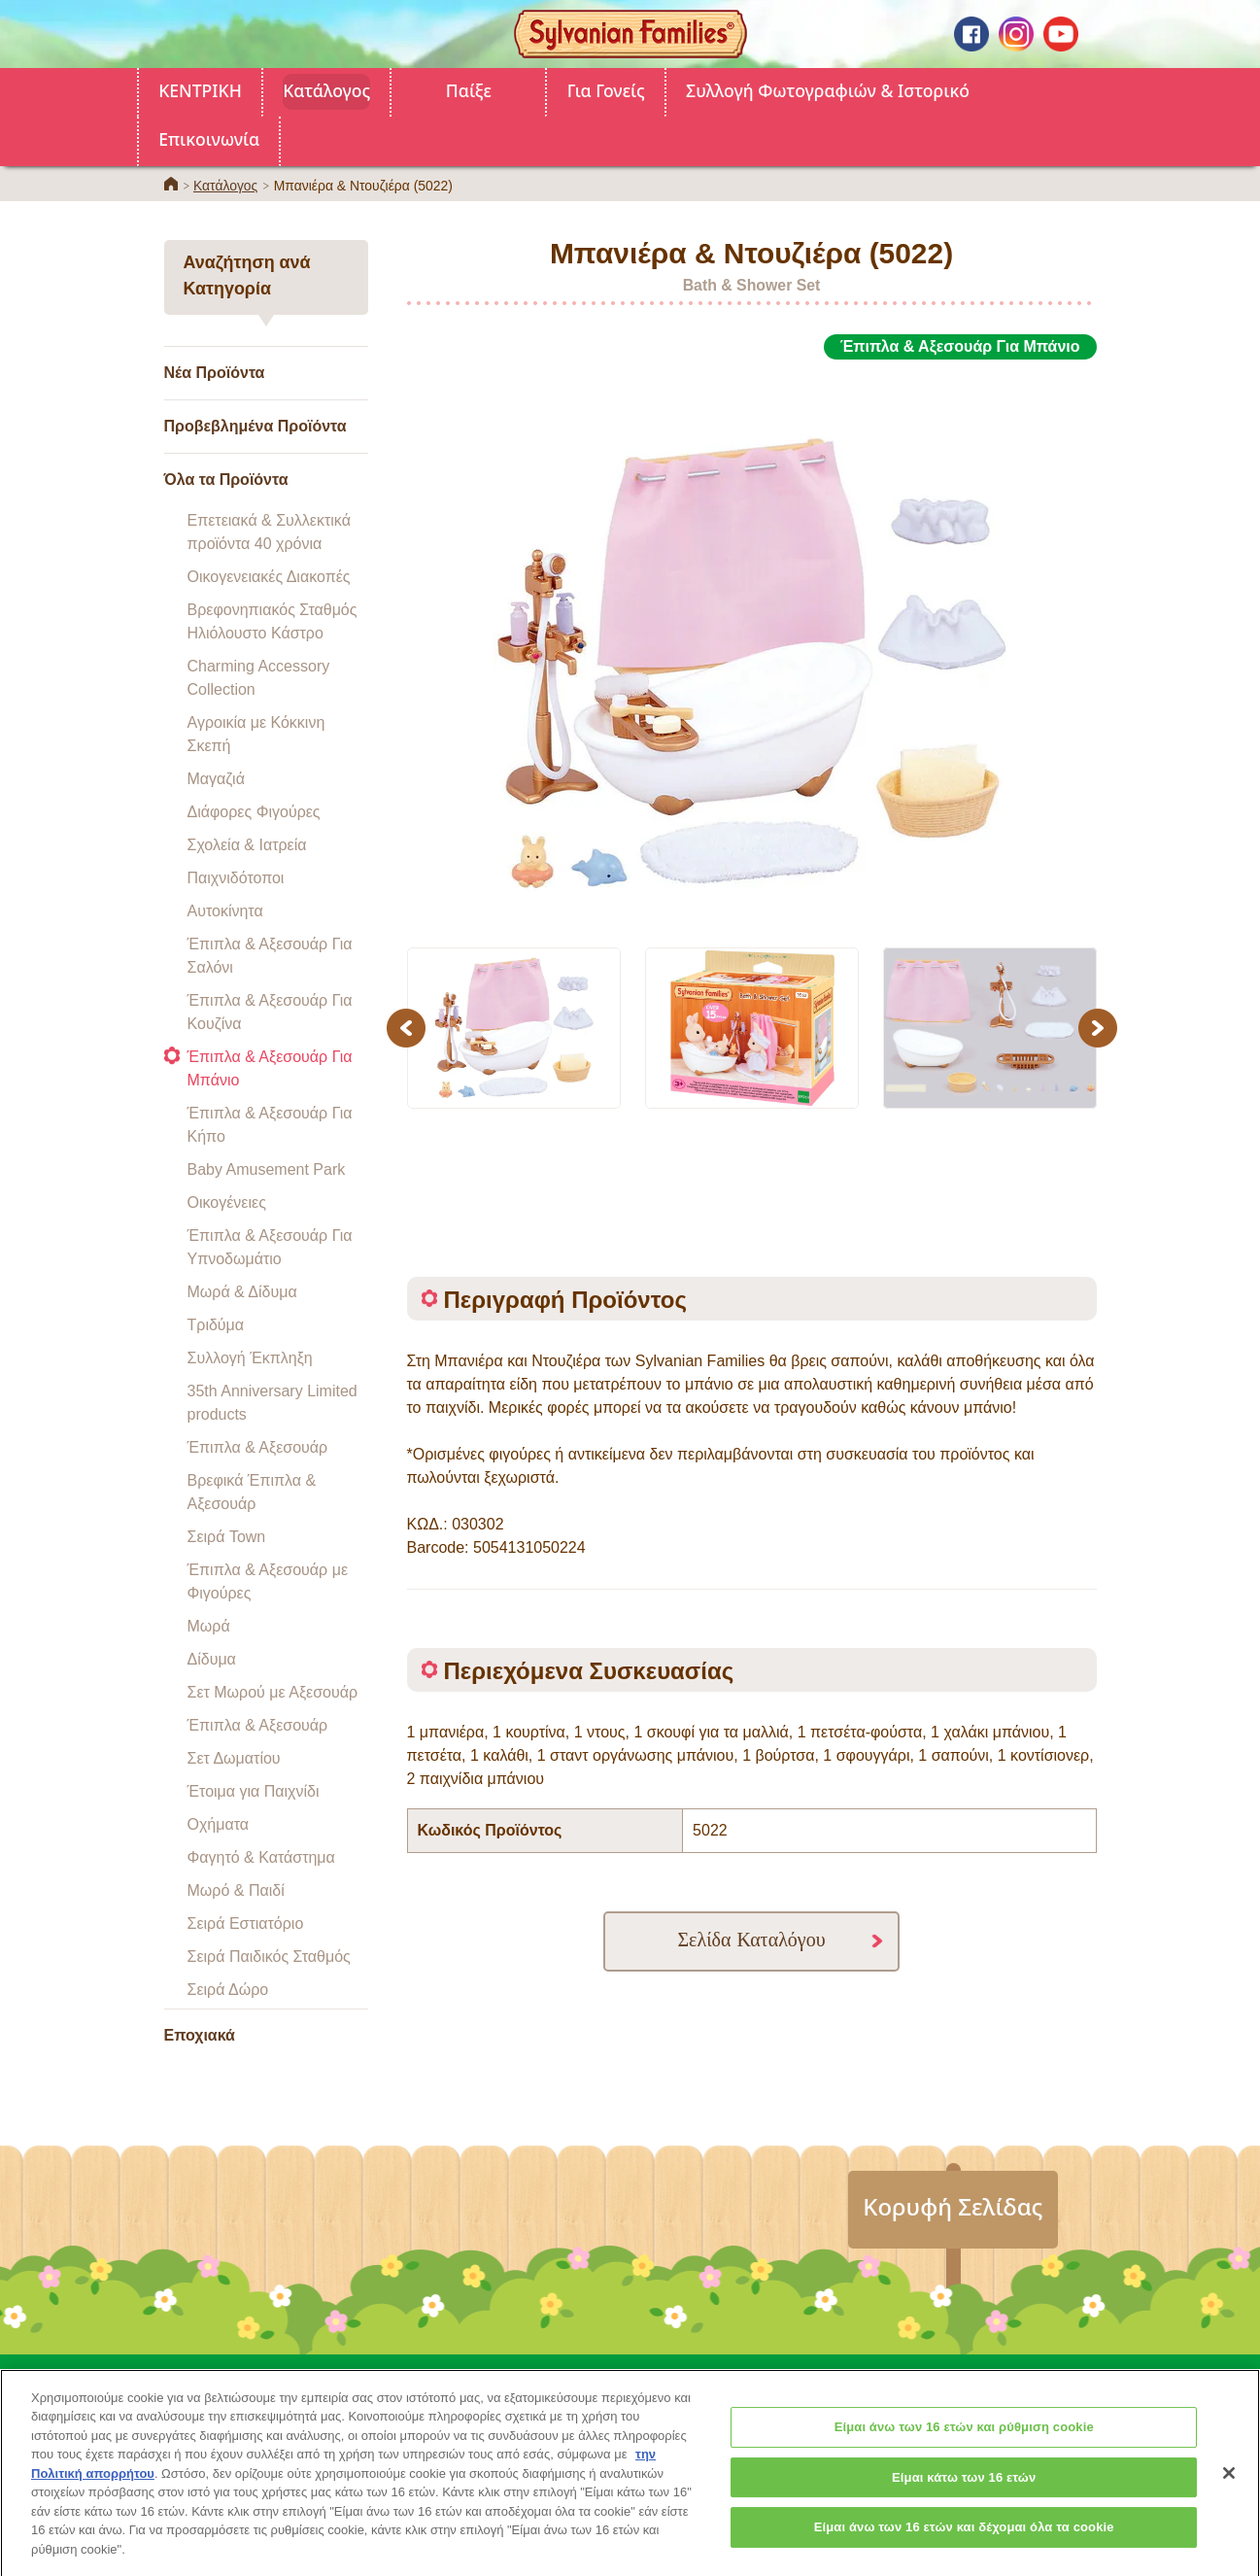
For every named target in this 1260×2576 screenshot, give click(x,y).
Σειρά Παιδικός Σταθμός (269, 1956)
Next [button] (1100, 1027)
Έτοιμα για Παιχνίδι (253, 1791)
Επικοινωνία (208, 139)
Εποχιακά (199, 2035)
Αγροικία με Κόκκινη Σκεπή (256, 734)
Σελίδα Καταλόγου (751, 1939)
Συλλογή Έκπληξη (250, 1358)
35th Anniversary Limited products (272, 1403)
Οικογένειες (226, 1202)
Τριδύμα (216, 1325)
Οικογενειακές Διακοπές (269, 576)
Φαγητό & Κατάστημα (261, 1857)
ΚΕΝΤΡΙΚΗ (200, 90)
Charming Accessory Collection (258, 678)
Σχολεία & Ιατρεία (247, 845)
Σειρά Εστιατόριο (245, 1923)
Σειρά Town (226, 1536)
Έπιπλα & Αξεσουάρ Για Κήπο (270, 1125)
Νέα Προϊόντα (214, 372)
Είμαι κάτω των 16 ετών (964, 2494)
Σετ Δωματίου (234, 1758)
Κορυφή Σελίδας (952, 2206)
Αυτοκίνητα (225, 911)
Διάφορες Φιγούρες (254, 812)
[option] (752, 642)
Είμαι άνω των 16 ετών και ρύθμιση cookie (964, 2444)
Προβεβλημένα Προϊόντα (255, 426)
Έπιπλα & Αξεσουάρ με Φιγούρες (268, 1581)
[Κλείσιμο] (1229, 2489)
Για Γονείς (606, 90)
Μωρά (208, 1626)
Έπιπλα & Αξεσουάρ (257, 1447)
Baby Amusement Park (266, 1169)
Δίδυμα (211, 1659)
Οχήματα (218, 1824)
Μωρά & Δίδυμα (242, 1292)
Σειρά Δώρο (228, 1989)
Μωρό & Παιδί (236, 1890)
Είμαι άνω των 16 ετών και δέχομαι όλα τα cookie (964, 2544)
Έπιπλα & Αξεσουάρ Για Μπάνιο (270, 1068)
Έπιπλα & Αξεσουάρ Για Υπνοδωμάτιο (270, 1247)
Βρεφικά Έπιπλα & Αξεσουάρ (252, 1492)
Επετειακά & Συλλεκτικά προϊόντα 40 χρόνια (269, 532)
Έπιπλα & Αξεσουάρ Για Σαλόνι (270, 956)
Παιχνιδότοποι (236, 878)
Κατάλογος (326, 90)
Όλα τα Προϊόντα (226, 479)
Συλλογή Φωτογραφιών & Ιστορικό (828, 90)
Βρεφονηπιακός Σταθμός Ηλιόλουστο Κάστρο (272, 621)
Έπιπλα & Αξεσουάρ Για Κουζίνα (270, 1012)
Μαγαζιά (216, 779)
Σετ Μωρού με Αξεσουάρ (272, 1692)
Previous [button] (409, 1027)
